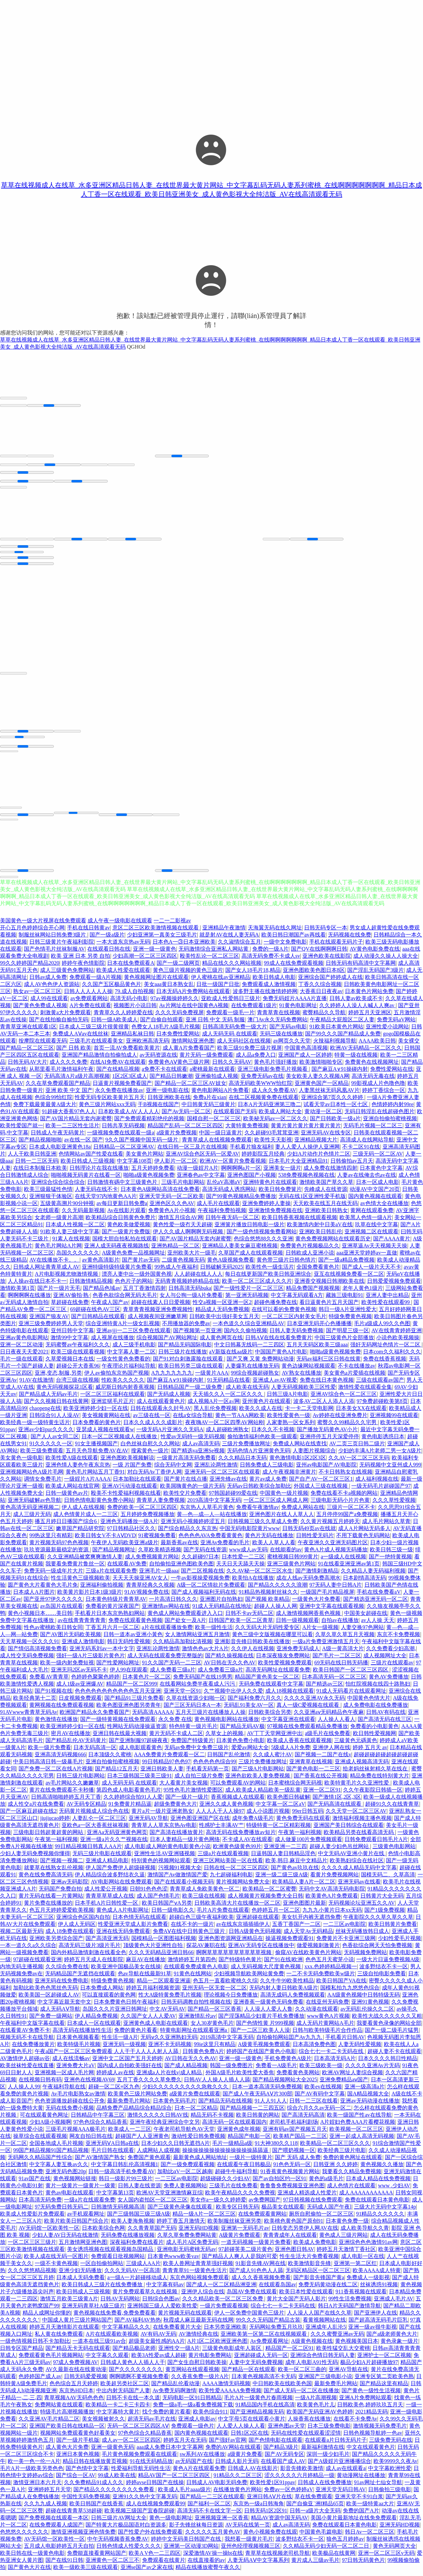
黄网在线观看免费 (371, 1215)
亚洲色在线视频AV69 (89, 2084)
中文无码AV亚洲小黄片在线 (352, 1858)
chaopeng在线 (45, 1413)
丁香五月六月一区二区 (112, 1632)
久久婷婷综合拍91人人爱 (133, 1802)
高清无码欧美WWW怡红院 (260, 1088)
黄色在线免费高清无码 (45, 1879)
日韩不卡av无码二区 (249, 1618)
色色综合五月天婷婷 (74, 2388)
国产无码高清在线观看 (335, 1809)
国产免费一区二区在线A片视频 (56, 1773)
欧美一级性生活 (214, 1632)
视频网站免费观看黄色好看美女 (78, 2438)
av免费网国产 (265, 2205)
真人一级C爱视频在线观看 (308, 1710)
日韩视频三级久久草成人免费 (263, 1526)
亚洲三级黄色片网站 (291, 1569)
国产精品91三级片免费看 (134, 1703)
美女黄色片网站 (144, 1159)
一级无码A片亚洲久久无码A (169, 1434)
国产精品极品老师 (134, 2353)
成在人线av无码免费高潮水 (308, 1583)
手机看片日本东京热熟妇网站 (110, 1618)
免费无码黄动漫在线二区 (328, 2289)
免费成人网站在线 (302, 1512)
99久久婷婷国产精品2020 (29, 968)
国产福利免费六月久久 (255, 1703)
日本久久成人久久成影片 (153, 1427)
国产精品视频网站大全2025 (285, 2084)
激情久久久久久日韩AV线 (157, 2120)
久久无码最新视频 (83, 1215)
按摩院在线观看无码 (43, 1046)
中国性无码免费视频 (86, 2501)
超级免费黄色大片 (175, 1809)
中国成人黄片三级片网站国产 (77, 2325)
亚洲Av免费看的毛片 (225, 1547)
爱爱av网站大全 (250, 1752)
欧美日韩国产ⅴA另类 (167, 1908)
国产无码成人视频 (168, 1399)
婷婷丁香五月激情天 (181, 2226)
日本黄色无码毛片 (174, 2106)
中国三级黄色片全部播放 (344, 1342)
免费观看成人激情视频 (269, 989)
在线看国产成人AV (283, 2466)
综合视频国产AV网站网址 (166, 1342)
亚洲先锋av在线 (228, 1484)
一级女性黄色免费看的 (123, 1364)
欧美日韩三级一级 (391, 1554)
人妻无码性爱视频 (359, 2049)
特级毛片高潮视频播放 (67, 2417)
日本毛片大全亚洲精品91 (298, 1166)
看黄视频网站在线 (324, 2325)
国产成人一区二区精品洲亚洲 (221, 2289)
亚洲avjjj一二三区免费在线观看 (133, 1335)
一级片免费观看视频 (224, 2311)
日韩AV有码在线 (385, 1717)
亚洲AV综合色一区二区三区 (344, 1399)
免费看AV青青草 (49, 1682)
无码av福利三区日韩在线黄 (328, 1364)
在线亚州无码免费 (327, 2007)
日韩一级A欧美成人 (114, 1024)
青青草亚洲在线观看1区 (28, 1031)
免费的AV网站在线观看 (233, 2452)
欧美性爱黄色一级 (288, 1420)
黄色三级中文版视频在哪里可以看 (272, 1639)
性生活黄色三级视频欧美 (80, 1583)
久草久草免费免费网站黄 (187, 2240)
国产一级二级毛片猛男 (392, 2035)
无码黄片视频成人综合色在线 (94, 1816)
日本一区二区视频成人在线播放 (120, 1441)
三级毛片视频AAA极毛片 (75, 2134)
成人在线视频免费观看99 (155, 2508)
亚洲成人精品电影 (107, 1865)
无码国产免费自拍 (60, 1894)
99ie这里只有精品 (215, 2049)
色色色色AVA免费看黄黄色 (210, 1540)
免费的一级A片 (270, 954)
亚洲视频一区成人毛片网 (64, 2077)
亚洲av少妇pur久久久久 (45, 1434)
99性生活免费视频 (349, 2303)
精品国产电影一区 (249, 2141)
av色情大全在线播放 (384, 1208)
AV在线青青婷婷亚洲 (396, 1335)
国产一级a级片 (107, 940)
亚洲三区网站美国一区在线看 (228, 1865)
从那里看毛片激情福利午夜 (61, 1074)
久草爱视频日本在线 (69, 1364)
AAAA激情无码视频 (226, 2388)
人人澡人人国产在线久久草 (319, 2318)
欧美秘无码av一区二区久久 (275, 1123)
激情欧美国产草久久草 (326, 1187)
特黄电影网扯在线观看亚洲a (194, 2035)
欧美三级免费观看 (41, 1455)
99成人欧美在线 (117, 2480)
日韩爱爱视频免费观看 (394, 1286)
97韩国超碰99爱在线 (233, 1498)
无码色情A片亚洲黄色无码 (258, 1455)
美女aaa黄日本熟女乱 (169, 989)
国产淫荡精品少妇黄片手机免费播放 (261, 2021)
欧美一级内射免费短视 (67, 1667)
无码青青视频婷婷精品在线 (187, 1286)
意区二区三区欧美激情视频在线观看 (156, 933)
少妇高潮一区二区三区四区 (144, 961)
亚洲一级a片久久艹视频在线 (113, 1844)
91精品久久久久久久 (380, 2219)
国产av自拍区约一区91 (279, 2183)
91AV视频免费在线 (146, 1597)
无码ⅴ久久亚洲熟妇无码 (168, 2042)
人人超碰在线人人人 (198, 1279)
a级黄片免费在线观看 (194, 2099)
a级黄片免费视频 (177, 1137)
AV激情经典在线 (198, 2339)
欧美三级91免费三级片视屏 (249, 1053)
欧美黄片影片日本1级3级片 (89, 1597)
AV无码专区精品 (86, 1809)
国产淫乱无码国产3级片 (375, 975)
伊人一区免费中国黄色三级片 (249, 2318)
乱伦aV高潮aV (224, 1187)
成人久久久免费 (68, 1067)
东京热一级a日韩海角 (258, 2508)
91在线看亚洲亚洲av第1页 (349, 1569)
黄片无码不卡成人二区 (176, 1738)
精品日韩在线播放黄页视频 (95, 2466)
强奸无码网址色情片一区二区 (386, 1349)
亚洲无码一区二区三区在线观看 (222, 1477)
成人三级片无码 (32, 1519)
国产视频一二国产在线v (323, 1759)
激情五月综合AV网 (180, 1222)
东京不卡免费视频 (398, 1639)
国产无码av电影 (288, 1031)
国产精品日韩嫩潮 (171, 1081)
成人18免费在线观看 (69, 1936)
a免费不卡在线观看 (164, 1074)
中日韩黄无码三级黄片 (208, 1109)
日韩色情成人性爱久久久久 (128, 2551)
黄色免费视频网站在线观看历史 (333, 1243)
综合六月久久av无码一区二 (319, 2113)
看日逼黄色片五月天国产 (329, 1307)
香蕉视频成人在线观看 (238, 1802)
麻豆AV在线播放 (145, 1964)
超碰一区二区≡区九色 (114, 2091)
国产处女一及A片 (185, 1625)
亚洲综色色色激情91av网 (368, 2247)
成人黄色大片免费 (67, 2452)
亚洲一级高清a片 (365, 2091)
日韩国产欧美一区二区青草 (240, 1625)
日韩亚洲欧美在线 (169, 1102)
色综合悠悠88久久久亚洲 (263, 1243)
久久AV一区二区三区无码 (358, 1463)
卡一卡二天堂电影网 (309, 1413)
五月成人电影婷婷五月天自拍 (59, 2551)
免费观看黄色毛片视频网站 (51, 2360)
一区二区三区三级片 (32, 2247)
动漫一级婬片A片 (198, 1173)
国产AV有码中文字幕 (320, 2099)
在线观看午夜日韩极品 (244, 2169)
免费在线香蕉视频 (384, 1364)
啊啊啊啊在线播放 (29, 1300)
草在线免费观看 (313, 2501)
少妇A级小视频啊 (50, 2127)
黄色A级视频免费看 (230, 1265)
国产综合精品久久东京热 (187, 1533)
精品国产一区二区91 (289, 2353)
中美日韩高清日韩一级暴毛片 (48, 1766)
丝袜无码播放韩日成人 (362, 1936)
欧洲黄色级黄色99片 (237, 1851)
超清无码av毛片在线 (152, 2424)
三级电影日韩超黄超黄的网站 (49, 1837)
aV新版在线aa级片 (231, 1357)
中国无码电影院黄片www (250, 1533)
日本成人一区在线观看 (94, 2028)
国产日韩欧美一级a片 (335, 1123)
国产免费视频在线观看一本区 (54, 2523)
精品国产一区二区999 (131, 1689)
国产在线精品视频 (117, 1074)
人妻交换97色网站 (362, 1632)
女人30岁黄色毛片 (212, 2028)
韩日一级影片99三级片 (126, 2183)
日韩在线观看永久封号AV (160, 1413)
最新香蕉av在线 (179, 1547)
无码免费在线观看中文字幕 (271, 1689)
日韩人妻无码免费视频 (296, 1335)
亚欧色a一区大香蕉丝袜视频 (95, 1830)
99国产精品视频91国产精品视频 (51, 2155)
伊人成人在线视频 (83, 1512)
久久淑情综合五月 (239, 947)
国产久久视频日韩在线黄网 (56, 1406)
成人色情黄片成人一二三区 (85, 1519)
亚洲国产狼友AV (49, 1321)
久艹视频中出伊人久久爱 (233, 1696)
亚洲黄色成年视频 (238, 2134)
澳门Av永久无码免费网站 (277, 1024)
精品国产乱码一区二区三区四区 (185, 1130)
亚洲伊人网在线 (331, 1752)
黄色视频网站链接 (74, 2183)
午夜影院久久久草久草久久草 (378, 1922)
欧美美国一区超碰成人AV (49, 2000)
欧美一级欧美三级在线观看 (85, 2572)
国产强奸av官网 (227, 2445)
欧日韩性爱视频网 (374, 1738)
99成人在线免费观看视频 (293, 968)
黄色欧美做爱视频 (128, 1229)
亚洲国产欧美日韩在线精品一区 (67, 2431)
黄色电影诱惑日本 (382, 1441)
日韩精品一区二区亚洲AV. (124, 1152)
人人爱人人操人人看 (241, 2431)
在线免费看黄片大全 (177, 2332)
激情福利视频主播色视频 (362, 1823)
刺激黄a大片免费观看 (65, 1017)
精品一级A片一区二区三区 (204, 2219)
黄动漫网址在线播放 (361, 2480)
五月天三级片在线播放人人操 (210, 1717)
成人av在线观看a (345, 2473)
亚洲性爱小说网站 (387, 1031)
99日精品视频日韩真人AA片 (88, 1851)
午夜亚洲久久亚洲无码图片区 (333, 1547)
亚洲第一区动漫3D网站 (191, 2551)
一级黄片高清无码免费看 (186, 1463)
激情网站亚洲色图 (193, 1046)
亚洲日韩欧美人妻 (162, 1773)
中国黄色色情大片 (368, 1703)
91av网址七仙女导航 (378, 2487)
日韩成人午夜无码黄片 (58, 1137)
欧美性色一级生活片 (270, 1272)
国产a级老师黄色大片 (391, 2339)
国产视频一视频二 (61, 1865)
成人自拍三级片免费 (198, 1781)
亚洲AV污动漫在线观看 (129, 1491)
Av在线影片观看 (126, 1215)
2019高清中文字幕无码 (214, 1505)
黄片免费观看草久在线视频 (145, 2296)
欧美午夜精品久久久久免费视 (240, 2197)
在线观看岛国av (277, 2289)
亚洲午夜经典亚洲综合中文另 (165, 2127)
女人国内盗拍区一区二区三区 (153, 2205)
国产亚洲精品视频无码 (257, 2417)
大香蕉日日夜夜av (321, 996)
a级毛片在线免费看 (327, 1738)
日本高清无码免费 (40, 2205)
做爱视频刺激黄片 (318, 1950)
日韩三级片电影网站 (80, 1781)
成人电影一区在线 (362, 2261)
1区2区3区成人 (129, 1081)
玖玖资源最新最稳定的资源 (57, 1554)
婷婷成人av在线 (115, 2077)
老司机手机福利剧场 (293, 2127)
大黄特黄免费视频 (246, 1130)
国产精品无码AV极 (242, 1731)
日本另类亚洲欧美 (225, 2332)
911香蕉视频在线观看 (360, 2296)
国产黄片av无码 (140, 1265)
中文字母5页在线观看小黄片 (251, 2424)
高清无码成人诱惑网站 (229, 1194)
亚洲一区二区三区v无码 (386, 2558)
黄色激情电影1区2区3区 (297, 1463)
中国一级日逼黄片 (220, 1137)
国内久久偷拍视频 (245, 1335)
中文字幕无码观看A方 (297, 1300)
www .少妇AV (394, 2190)
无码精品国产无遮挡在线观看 (80, 1978)
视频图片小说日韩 (135, 1010)
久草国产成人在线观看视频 (250, 1258)
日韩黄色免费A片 (203, 2056)
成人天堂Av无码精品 (308, 1936)
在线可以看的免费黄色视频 (284, 1314)
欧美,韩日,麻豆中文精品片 (296, 1865)
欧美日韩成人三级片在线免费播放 (103, 2289)
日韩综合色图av (161, 2303)
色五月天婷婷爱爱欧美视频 (61, 1915)
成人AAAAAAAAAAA (366, 2197)
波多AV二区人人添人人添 (323, 1406)
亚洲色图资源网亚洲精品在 (230, 1943)
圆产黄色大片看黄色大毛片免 (43, 1590)
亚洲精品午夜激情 (224, 933)
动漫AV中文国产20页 (375, 1194)
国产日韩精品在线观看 (98, 1321)
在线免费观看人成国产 (56, 2530)
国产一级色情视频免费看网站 (262, 1236)
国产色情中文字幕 (87, 2473)
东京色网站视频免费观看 (199, 2282)
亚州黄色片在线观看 (266, 1406)
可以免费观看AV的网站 (238, 1788)
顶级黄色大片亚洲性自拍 (153, 1950)
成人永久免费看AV (274, 1095)
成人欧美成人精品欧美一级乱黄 (263, 1795)
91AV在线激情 (37, 1385)
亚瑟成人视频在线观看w (105, 1434)
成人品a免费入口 (256, 1060)
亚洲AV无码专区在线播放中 (261, 1950)
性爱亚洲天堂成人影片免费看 (133, 1929)
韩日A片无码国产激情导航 (349, 2311)
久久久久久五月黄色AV (213, 2537)
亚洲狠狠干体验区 (50, 1201)
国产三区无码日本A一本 (193, 1710)
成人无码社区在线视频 (244, 1046)
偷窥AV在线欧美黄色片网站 (308, 1957)
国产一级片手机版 (77, 2445)
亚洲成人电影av (197, 2424)
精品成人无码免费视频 (222, 1314)
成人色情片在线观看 (351, 2190)
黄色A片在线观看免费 (199, 2473)
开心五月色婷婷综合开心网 (32, 933)
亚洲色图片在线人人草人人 (281, 1519)
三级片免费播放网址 (246, 1448)
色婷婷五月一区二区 (276, 1915)
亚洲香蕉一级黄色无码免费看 (268, 2007)
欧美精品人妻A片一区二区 (303, 1887)
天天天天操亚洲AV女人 (140, 1583)
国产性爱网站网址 (117, 1667)
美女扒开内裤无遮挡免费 (311, 1922)
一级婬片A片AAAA (87, 1484)
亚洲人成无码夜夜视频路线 (116, 1251)
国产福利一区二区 (209, 2508)
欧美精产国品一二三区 (300, 2141)
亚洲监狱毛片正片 (112, 1406)
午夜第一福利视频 (299, 1837)
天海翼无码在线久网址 (275, 933)
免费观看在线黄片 (163, 2565)
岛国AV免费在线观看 (252, 2296)
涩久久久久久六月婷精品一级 (299, 2480)
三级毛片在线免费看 (233, 2190)
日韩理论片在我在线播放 (99, 1173)
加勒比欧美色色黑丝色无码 (45, 1993)
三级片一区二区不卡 (351, 1512)
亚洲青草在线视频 (310, 1766)
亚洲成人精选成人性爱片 (307, 2197)
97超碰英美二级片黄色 (245, 2254)
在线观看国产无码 (234, 1116)
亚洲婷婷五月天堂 (49, 2494)
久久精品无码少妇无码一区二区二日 (326, 2551)
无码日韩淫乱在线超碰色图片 (380, 1116)
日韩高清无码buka (189, 1293)
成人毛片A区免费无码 (192, 2247)
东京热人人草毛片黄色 (207, 1512)
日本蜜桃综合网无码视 (295, 1788)
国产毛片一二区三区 (337, 1660)
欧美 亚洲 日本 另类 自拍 (80, 961)
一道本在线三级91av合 (99, 2346)
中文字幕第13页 (115, 2197)
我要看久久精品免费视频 (351, 2176)
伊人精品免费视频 (96, 2021)
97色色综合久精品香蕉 (100, 2127)
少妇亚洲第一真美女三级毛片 (162, 940)
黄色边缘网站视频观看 (308, 1371)
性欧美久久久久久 (122, 1385)
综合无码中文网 (173, 1470)
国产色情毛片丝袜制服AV (54, 954)
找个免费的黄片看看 (166, 2417)
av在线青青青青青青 (82, 1625)
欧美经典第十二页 (34, 1703)
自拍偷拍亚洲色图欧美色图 (181, 1569)
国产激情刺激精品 (316, 1576)
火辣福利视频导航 (334, 1046)
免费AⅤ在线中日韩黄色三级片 (190, 1936)
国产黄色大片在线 (29, 2572)
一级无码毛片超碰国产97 (381, 1491)
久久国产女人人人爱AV (148, 2021)
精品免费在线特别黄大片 (379, 1781)
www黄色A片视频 (328, 2021)
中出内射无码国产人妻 (123, 2395)
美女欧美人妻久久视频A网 (317, 1081)
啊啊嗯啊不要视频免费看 (139, 2381)
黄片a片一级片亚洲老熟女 (162, 1816)
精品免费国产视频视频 (313, 1293)
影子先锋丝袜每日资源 (196, 2530)
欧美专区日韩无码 (237, 2212)
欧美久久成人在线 (260, 1413)
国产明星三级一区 (347, 1335)
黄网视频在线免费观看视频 (61, 1710)
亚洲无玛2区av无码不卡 (79, 1675)
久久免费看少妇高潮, (391, 1653)
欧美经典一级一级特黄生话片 (35, 1427)
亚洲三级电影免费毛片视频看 (273, 1074)
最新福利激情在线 (322, 2452)
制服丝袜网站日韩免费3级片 (53, 940)
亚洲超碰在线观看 (257, 1922)
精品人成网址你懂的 (47, 2318)
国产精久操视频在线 (229, 1660)
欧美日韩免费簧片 (280, 1194)
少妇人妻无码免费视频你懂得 (35, 1858)
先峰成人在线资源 (325, 1194)
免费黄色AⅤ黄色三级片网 (179, 1067)
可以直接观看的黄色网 (109, 2000)
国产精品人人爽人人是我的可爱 (239, 2261)
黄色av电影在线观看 (69, 2197)
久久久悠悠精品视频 (32, 2275)
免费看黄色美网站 (298, 2077)
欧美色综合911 (210, 2417)
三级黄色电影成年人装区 (232, 2353)
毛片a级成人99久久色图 (382, 1328)
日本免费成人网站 (101, 1993)
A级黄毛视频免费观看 (264, 2049)
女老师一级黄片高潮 (59, 1222)
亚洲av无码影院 (69, 1887)
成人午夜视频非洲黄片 (289, 1477)
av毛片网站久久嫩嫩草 (72, 1788)
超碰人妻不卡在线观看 (394, 2056)
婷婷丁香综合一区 (383, 1095)
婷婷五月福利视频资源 (153, 1993)
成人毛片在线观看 (218, 1208)
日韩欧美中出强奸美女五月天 (224, 1321)
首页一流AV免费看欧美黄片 (127, 1053)
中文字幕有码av (165, 2289)
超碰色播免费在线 (275, 1307)
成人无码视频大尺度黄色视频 (266, 1971)
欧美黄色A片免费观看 (331, 1901)
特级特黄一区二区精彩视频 (278, 1830)
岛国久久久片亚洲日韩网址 (115, 2014)
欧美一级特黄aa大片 (370, 2508)
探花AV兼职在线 (206, 1950)
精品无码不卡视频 (212, 2120)
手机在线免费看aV (379, 1597)
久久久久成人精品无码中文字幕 (359, 1872)
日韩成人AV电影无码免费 (216, 2487)
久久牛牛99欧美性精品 (287, 1985)
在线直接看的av (206, 2565)
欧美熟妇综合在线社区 (357, 1865)
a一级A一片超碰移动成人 (137, 2282)
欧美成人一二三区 (129, 2134)
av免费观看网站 (89, 1003)
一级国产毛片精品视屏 (327, 1597)
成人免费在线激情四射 (330, 1173)
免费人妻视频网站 (185, 2190)
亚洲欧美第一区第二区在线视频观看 (264, 2339)
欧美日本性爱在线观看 (306, 2296)
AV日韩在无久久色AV (230, 1667)
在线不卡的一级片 (192, 1929)
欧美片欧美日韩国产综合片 (76, 2226)
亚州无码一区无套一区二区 (214, 1993)
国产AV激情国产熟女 (100, 2162)
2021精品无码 (371, 2417)
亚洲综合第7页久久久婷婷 (332, 1102)
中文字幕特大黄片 (117, 2417)
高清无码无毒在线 (373, 1081)
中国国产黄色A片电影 (281, 1357)
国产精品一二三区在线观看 (212, 2501)
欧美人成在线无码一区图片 (56, 2261)
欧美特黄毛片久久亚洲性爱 (357, 1788)
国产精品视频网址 (113, 1554)
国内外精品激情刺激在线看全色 (88, 1957)
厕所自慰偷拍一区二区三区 (321, 2219)
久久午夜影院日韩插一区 (372, 1795)
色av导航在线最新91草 (144, 1978)
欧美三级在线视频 (203, 1901)
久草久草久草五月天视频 (345, 1639)
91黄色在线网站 (193, 1978)
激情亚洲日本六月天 (37, 2487)
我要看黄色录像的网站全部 (389, 2028)
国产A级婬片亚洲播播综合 (339, 2466)
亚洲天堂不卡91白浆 (359, 2501)
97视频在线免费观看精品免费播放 (307, 1731)
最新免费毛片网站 (128, 2106)
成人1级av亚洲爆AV (79, 1689)
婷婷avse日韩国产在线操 (155, 2487)
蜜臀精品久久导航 (324, 1017)
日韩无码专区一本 (325, 933)
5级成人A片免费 (290, 1752)
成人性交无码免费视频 (27, 1660)
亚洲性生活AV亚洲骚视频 (164, 1858)
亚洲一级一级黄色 (154, 954)
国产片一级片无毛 (58, 1293)
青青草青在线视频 (278, 1017)
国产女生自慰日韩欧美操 (197, 2367)
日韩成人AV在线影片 (253, 2473)
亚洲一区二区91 (322, 1795)
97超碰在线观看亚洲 (37, 1964)
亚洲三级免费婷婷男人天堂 (51, 1328)
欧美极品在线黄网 (333, 2558)
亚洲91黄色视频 (370, 2007)
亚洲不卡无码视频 (169, 2049)
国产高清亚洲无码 (107, 1943)
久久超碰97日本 (200, 1561)
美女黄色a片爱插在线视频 (354, 1378)
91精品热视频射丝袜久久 (268, 1597)
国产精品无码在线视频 (225, 2106)
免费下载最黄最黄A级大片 (44, 1109)
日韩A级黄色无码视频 (255, 1936)
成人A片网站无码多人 (364, 1533)
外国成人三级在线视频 (321, 1491)
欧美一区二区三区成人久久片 (257, 1286)
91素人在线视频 (71, 1243)
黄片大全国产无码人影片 (296, 2303)
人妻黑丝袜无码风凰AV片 (329, 1095)
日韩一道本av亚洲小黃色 (132, 1639)
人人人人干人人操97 (220, 1816)
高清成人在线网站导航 (367, 1145)
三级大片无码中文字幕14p (385, 2212)
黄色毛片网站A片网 (58, 1251)
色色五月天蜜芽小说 (329, 1964)
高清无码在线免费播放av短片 (240, 1837)
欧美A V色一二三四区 (155, 2558)
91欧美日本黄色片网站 (336, 1031)
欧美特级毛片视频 (78, 2049)
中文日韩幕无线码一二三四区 (249, 1349)
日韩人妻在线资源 (139, 2190)
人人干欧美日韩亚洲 (32, 1159)
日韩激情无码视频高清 (118, 2212)
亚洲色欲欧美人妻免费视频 (258, 1781)
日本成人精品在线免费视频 (378, 2183)
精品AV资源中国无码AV (279, 2523)
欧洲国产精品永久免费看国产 (95, 1717)
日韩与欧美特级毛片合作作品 (327, 2035)
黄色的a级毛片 (326, 2183)
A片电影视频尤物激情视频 (67, 1279)
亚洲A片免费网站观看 (365, 2402)
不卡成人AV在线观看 (247, 1844)
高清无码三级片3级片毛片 (90, 1950)
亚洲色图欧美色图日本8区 (314, 975)
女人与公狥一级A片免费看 (191, 1300)
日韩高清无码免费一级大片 (234, 1031)
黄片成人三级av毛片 (315, 2565)
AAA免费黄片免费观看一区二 (169, 1759)
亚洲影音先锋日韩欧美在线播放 (252, 1646)
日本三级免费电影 (329, 2431)
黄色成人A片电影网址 (122, 1915)
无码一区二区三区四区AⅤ (138, 2431)
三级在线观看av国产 (380, 1385)
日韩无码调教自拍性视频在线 (196, 2007)
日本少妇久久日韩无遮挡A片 (175, 2148)
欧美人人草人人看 (273, 1547)
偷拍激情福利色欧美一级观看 (262, 1441)
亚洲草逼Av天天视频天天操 (374, 1251)
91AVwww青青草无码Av (28, 1717)
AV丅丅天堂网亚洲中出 (274, 1738)
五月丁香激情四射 (144, 1293)
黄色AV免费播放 (388, 1682)
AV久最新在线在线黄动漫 (75, 2374)
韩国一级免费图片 (231, 2070)
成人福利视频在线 (376, 1484)
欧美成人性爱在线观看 (123, 975)
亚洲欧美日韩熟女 (326, 1215)
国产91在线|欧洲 (283, 1964)
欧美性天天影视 (273, 1145)
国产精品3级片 (280, 2452)
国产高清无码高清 (303, 2120)
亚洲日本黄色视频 (77, 2459)
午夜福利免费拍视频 (222, 1215)
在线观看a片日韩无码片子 (335, 2445)
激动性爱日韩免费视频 (198, 2141)
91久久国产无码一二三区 (171, 1667)
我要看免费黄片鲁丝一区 (75, 1569)
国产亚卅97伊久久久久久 (53, 1604)
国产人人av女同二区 (55, 1441)
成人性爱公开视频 (105, 1894)
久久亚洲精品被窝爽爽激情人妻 (85, 1561)
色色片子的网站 (134, 1286)
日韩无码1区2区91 (265, 2515)
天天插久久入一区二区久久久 (228, 1399)
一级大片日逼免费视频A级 (388, 1964)
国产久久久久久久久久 (136, 2374)
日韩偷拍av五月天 (351, 1166)
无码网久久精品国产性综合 (40, 2162)
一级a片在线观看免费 (89, 2205)
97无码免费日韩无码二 (62, 2212)
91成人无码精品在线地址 (222, 1611)
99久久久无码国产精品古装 (268, 2325)
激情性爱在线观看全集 (365, 1392)
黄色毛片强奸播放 (275, 1067)
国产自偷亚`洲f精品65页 (315, 2508)
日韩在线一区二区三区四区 (236, 1872)
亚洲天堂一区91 (182, 1696)
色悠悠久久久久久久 (24, 2537)
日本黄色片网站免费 (369, 996)
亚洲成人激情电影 (83, 1646)
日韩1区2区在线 (249, 2438)
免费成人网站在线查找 (300, 1448)
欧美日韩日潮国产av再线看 (293, 940)
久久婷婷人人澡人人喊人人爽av (357, 1010)
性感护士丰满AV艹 (221, 1830)
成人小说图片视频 (268, 1816)
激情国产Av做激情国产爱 (177, 1879)
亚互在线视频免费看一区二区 (349, 1279)
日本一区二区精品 (196, 2113)
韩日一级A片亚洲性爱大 (348, 1314)
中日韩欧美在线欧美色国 (282, 2388)
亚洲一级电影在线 (167, 1095)
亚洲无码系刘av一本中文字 (101, 1653)
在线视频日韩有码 (40, 2084)
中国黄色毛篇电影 (321, 2537)
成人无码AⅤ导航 (60, 2014)
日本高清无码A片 (335, 2063)
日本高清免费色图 (314, 2049)
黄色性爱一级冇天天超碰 (182, 1229)
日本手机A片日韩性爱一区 (107, 1908)
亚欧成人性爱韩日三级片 (230, 1003)
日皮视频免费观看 (80, 1703)
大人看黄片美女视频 (183, 1788)
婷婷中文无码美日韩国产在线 (186, 2544)
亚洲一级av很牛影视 (372, 2332)
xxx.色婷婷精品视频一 (330, 1971)
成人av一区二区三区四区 (131, 2445)
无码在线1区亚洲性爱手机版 (312, 1201)
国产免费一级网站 (50, 2021)
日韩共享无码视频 (123, 1130)
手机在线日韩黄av (88, 933)
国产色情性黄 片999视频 (265, 2028)
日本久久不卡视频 (272, 1434)
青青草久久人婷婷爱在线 (123, 1017)
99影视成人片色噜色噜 (378, 1088)
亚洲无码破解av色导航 (34, 1505)
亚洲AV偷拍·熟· (71, 1300)
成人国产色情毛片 (158, 1901)
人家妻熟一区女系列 (290, 1427)
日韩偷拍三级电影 (389, 2494)
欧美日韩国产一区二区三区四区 (351, 1675)
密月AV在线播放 (70, 1738)
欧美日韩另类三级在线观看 (190, 1371)
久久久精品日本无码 (242, 1463)
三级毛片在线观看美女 (96, 1046)
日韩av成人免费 (48, 982)
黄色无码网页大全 (394, 2551)
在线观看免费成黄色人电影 (196, 1971)
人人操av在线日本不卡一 (37, 1286)
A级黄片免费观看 (240, 2240)
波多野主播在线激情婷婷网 (265, 996)
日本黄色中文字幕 (381, 1173)
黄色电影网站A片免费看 (220, 1095)
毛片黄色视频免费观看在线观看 (139, 2459)
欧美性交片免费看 (184, 1498)
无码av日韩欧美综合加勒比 (259, 1491)
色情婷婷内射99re (392, 1109)
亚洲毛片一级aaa (158, 1576)
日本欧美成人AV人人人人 (128, 1116)
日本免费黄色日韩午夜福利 (126, 2007)
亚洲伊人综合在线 (202, 2296)
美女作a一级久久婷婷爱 (218, 2205)
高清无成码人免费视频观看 (292, 2000)
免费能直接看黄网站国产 (96, 2558)
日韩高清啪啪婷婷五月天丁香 (66, 1802)
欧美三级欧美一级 (321, 2070)
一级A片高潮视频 (316, 2402)
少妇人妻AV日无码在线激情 (65, 2240)
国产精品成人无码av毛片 (48, 1399)
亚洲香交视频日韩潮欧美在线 (329, 1286)
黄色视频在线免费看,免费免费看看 (114, 2318)
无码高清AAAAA (152, 1717)
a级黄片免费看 (245, 2459)
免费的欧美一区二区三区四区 (142, 1512)
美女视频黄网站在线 (106, 1420)
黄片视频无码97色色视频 (59, 1547)
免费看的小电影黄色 (374, 1731)
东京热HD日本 (76, 2395)
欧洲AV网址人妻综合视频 (352, 2077)
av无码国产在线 (194, 2466)
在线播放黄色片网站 (237, 2494)
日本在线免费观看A (130, 968)
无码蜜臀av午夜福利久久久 (77, 1349)
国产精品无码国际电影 (185, 1349)
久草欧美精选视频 (159, 1554)
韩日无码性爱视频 (128, 1646)
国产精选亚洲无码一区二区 (375, 1604)
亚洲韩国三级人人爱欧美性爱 (162, 2311)
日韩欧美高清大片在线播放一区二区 (237, 1908)
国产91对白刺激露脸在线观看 (188, 1364)
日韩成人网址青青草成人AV (46, 1272)
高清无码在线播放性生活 (82, 2035)
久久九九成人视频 (45, 2508)
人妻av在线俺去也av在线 (366, 1180)
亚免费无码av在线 (262, 1081)
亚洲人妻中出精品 (387, 1300)
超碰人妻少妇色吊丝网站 (340, 1851)
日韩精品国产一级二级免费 (190, 1392)
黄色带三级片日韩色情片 (286, 1265)
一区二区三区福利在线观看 (112, 1399)
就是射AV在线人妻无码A (229, 940)
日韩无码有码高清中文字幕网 (361, 968)
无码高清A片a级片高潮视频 (77, 1081)
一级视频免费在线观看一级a (120, 1137)
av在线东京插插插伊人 (243, 1929)
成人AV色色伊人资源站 (51, 989)
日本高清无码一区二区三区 (334, 1682)
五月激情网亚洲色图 (83, 2247)
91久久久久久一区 (50, 1448)
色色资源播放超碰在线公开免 (70, 2106)
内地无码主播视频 (21, 1971)
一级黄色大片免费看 (316, 1604)
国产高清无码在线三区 (385, 1724)
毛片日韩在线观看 (112, 2155)
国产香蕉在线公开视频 (321, 1781)
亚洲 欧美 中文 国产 (69, 1095)
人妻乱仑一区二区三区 (99, 1823)
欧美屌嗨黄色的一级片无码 (192, 1491)
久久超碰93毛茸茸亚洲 (271, 1137)
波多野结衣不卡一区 (383, 1971)
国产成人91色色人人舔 (256, 2275)
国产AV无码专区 (284, 2459)
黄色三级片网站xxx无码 (107, 1109)
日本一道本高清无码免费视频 (267, 2091)
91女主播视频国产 (96, 1448)
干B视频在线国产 (158, 1109)
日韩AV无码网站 (120, 2303)
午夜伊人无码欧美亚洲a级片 (124, 1547)
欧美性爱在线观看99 (386, 1307)
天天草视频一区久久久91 (29, 1646)
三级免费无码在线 (390, 2445)
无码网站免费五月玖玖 (276, 2332)
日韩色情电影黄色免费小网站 (99, 1505)
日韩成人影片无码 (236, 2466)
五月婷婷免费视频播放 (147, 1519)
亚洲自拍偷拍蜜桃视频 (390, 1123)
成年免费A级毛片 (253, 1823)
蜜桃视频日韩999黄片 (292, 1561)
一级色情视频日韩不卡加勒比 (35, 2346)
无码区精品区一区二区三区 (318, 2275)
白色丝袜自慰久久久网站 (150, 1448)
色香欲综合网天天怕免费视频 (377, 1950)
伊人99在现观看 (129, 1675)
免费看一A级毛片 (276, 2070)
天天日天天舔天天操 (240, 1569)
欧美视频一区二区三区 (356, 2134)
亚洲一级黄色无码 (112, 2452)
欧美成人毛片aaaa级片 (184, 2494)
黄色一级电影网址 (170, 2523)
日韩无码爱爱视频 (85, 2381)
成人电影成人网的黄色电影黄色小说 (167, 1851)
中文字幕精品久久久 (126, 2332)
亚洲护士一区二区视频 (384, 2360)
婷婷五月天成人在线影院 (93, 1964)
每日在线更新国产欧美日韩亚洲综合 (268, 1279)
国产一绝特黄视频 (390, 1561)
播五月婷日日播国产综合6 (66, 1526)
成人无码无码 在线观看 (229, 1039)
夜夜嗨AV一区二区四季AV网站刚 (224, 1427)
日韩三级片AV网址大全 (119, 2523)
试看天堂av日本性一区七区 (336, 1109)
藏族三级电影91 (344, 1300)
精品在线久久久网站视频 (231, 968)
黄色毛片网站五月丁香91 (95, 1477)
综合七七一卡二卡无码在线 (332, 2056)
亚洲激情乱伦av (197, 2021)
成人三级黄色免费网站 (67, 975)
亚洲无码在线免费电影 (62, 1985)
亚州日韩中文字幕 (72, 1335)
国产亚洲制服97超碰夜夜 (138, 1745)
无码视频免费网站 (365, 1957)
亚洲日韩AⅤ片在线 (269, 2501)
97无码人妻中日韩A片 (336, 1590)
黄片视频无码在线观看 (185, 2318)
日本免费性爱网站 (177, 1039)
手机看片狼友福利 (251, 1152)
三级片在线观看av (392, 1667)
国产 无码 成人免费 (298, 2162)
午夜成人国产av (109, 1307)
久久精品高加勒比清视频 (182, 1646)
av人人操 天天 (377, 1625)
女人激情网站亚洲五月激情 (197, 1639)
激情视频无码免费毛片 (380, 2431)
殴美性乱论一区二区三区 (209, 961)
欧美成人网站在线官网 (72, 1491)
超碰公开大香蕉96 (77, 1371)
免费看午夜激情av (257, 1512)
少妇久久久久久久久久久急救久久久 (186, 2091)
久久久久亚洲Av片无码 (372, 2070)
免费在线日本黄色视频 (327, 1385)
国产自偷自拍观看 (161, 1024)
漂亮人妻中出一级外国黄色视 (137, 1279)
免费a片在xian (209, 1102)
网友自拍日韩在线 (90, 2141)
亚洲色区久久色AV (172, 1208)
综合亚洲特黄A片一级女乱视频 (123, 1328)
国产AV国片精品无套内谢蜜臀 (76, 1123)
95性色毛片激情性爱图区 (193, 1795)
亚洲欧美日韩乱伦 (320, 1236)
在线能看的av (286, 1554)
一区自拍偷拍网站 (101, 2268)
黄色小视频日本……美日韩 (40, 1618)
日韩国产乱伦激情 (228, 1759)
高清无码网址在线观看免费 (278, 1675)
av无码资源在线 (158, 1060)
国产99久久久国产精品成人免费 (343, 1039)
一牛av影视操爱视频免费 (200, 1583)
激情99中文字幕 (69, 1342)
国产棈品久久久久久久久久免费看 (114, 2494)
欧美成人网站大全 (280, 1116)
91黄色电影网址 (298, 1010)
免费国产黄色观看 (149, 2162)
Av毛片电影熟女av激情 (78, 2099)
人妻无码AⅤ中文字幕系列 (258, 2565)
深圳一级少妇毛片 (328, 2459)
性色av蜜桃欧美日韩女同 (53, 1632)
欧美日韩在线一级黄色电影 (32, 2558)
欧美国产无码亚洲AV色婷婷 (320, 2417)
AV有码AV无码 (158, 2339)
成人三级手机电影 (134, 1349)
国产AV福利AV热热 (138, 2325)
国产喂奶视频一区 (293, 2155)
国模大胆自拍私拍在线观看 (124, 1243)
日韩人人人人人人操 (88, 996)
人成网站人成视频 (158, 2155)
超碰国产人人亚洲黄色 (142, 2141)
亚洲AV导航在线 (348, 2374)
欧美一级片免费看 (49, 1752)
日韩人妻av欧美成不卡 (356, 1003)
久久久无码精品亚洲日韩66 (161, 1957)
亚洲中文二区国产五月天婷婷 (127, 2063)
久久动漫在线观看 (316, 2014)
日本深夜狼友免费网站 (283, 1660)
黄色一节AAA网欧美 (240, 1420)
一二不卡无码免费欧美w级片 (320, 1978)
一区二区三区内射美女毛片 (294, 1321)
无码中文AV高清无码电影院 (332, 1894)
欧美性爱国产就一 (21, 1130)
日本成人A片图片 (34, 1597)
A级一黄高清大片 (343, 1653)
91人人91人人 (271, 2106)
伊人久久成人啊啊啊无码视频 (188, 1236)
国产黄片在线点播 (185, 1484)
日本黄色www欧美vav (173, 2261)
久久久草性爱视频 (394, 1505)
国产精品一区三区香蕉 (214, 2014)
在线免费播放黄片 (33, 2049)
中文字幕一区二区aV (280, 1809)
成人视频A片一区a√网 (214, 1406)
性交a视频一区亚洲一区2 (222, 1307)
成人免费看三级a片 (172, 1675)
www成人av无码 (248, 1554)
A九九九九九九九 (172, 1378)
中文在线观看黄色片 (371, 2452)
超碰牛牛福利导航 (236, 2176)
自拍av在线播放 (340, 1625)
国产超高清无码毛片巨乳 (378, 2325)
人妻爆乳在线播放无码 (252, 1371)
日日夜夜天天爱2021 (24, 1357)
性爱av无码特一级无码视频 (193, 1441)
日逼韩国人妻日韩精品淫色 (283, 1858)
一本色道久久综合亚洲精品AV (248, 1328)
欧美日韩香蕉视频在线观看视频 (299, 1222)
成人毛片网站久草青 (386, 1526)
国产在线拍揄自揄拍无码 (58, 1024)
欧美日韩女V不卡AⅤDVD (105, 1540)
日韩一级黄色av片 (66, 1498)
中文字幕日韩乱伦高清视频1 (124, 2169)
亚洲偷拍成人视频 (216, 1081)
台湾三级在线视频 (77, 1385)
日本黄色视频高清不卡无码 (263, 2381)
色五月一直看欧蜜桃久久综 (225, 1985)
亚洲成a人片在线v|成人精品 (169, 2077)
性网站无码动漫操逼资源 (136, 1731)
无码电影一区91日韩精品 (192, 2402)
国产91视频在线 (53, 1696)
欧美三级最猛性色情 (48, 1194)
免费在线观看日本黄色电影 (377, 2205)
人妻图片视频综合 (314, 1455)
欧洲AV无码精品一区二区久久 (366, 1053)
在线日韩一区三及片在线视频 (192, 1152)
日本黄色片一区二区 (146, 1682)
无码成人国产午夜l (329, 2212)
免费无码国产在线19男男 (202, 1682)
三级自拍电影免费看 (381, 1978)
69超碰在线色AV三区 (95, 1314)
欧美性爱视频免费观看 (285, 1667)
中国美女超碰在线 (365, 1618)
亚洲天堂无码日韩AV (341, 2494)
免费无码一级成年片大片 (53, 1576)
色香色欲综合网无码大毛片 (125, 1300)
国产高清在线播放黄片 (176, 1837)
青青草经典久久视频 (150, 1590)
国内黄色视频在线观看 (375, 1201)
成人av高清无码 (201, 1448)
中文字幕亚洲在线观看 (288, 1724)
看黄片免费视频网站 (334, 1879)
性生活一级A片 (120, 2042)
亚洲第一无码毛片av (245, 2233)
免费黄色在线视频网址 (372, 1067)
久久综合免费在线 (67, 1971)
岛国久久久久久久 (77, 1258)
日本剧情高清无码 (364, 1583)
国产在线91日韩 (64, 2565)
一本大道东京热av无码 (123, 947)
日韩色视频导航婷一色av (372, 2438)
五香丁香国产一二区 (296, 1929)
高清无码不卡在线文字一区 (209, 2515)
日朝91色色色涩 (148, 1894)
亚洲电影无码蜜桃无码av (186, 2254)
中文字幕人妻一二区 (131, 1357)
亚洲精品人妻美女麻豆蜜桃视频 (240, 1251)
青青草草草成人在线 (110, 1901)
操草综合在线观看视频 (40, 2141)
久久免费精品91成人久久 (93, 2487)
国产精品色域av (101, 1293)
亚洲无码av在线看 (359, 1887)
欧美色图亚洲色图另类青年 (128, 1710)
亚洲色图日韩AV (294, 2254)
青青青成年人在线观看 (290, 2240)
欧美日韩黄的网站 (257, 2120)
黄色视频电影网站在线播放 (226, 1724)
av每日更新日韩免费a (121, 1208)
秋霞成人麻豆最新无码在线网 (198, 2325)
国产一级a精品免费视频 (346, 1265)
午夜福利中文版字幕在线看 (32, 2028)
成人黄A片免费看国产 (189, 1053)
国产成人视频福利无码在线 (203, 1597)
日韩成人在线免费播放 (325, 2487)
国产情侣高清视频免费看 (37, 1653)
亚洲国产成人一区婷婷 (305, 1060)
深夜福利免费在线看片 (137, 2247)
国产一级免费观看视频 (188, 2169)
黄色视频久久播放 (381, 2169)
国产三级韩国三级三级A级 (138, 2219)
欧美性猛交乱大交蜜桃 (343, 2353)
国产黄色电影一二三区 (313, 1773)
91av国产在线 (35, 2183)
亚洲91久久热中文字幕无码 (144, 2501)
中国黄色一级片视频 (284, 1498)
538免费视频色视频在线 (306, 1180)
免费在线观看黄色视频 (135, 1625)
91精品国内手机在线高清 (265, 2409)
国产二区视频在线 (202, 1576)
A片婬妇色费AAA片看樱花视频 (357, 2127)
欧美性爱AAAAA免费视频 (230, 2395)
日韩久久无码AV (232, 1067)
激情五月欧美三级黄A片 (69, 2303)
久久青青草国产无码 (152, 2233)
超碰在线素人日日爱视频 (160, 1307)
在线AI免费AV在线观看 (118, 1067)
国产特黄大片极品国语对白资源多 (126, 2530)
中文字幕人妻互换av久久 (58, 2169)
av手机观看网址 (85, 2219)
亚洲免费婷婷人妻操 (266, 1208)
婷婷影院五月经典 (263, 1159)
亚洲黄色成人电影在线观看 (155, 2028)
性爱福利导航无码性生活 (140, 2473)
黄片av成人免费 (268, 1484)
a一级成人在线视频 (343, 1561)
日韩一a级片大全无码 (315, 2515)
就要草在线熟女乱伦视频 (53, 1872)
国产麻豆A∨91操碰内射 (340, 1074)
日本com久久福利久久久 (392, 1357)
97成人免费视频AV (75, 2367)
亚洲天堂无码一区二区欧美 (171, 1201)
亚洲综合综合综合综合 (58, 1187)
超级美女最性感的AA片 (157, 2346)
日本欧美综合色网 (103, 2233)
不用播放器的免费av (186, 1328)
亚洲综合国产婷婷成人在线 (330, 982)
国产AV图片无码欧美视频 (70, 1639)
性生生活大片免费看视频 (309, 2261)
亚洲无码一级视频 (124, 2049)
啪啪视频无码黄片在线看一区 (86, 1180)
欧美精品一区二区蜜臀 (269, 1894)
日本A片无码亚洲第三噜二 (269, 1109)
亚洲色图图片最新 (304, 1908)
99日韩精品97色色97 (166, 1766)
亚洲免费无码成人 (298, 1653)
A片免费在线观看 (90, 1010)
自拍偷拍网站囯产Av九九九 (289, 2042)
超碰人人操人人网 (275, 1611)
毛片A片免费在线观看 (223, 1915)
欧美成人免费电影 (314, 2247)
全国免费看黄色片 (317, 1272)
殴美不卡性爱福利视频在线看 (126, 1498)
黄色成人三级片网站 (343, 2240)
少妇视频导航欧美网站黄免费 (249, 1978)
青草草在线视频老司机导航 (277, 2558)
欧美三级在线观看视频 (78, 1357)
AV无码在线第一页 (247, 2530)
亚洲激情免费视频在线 (275, 1215)
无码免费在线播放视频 (128, 2240)
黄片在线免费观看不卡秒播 (61, 1795)
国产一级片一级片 (186, 1802)
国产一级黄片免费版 (126, 1236)
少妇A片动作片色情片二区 (318, 1159)
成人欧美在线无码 (247, 1392)
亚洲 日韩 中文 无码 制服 (215, 1024)
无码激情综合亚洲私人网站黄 (214, 954)
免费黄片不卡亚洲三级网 (346, 1943)
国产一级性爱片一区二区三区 (249, 1293)
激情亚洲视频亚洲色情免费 (83, 2537)
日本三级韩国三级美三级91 (139, 1781)
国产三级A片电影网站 (258, 1773)
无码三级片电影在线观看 (102, 1858)
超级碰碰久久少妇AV (225, 2183)
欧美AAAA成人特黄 (376, 2275)
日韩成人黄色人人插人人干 (132, 2367)
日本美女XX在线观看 (361, 1413)
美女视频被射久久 (103, 2424)
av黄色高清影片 (100, 1265)
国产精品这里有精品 (384, 2388)
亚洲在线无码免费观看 (123, 1936)
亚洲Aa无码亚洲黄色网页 (117, 1837)
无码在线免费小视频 (69, 2113)
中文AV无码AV (167, 2014)
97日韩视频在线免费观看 (313, 2205)
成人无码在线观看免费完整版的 (165, 1660)
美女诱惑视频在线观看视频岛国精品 (111, 2254)
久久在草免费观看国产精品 (58, 1088)
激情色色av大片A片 (205, 1653)
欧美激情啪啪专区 (321, 1067)
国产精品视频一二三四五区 (252, 2113)
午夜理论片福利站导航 (129, 1371)
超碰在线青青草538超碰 (73, 2515)
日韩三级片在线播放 (182, 1357)
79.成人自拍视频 (134, 996)
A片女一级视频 (320, 1632)
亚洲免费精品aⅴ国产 (344, 2084)
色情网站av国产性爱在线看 (91, 1159)
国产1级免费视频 (384, 1915)
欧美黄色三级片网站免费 (137, 2099)
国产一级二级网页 (178, 968)
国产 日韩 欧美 (73, 1053)
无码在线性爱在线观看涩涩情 (306, 2438)
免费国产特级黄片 (192, 1745)
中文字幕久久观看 (107, 2360)
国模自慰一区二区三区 (214, 1123)
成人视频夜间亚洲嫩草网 (157, 1321)
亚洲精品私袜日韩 (132, 1039)
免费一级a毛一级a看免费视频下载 (193, 2409)
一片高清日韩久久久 (173, 1604)
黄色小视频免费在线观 (270, 2537)
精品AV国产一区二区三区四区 (174, 2480)
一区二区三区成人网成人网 (275, 1505)
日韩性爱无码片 (315, 1540)
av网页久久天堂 (292, 1046)
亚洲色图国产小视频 (251, 1180)
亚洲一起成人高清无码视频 (361, 2141)
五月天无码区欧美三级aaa (317, 1349)
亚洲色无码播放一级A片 (129, 1526)
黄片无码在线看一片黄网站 (51, 1901)
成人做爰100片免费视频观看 (308, 1844)
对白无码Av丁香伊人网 (154, 1477)
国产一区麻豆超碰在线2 (28, 1816)
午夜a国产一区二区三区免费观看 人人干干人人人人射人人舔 (107, 2056)
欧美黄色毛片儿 (316, 2409)
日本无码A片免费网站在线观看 (193, 996)
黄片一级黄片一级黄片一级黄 (80, 2190)
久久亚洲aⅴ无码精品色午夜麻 (329, 1717)
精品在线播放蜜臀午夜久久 (207, 2572)
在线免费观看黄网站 (262, 2219)
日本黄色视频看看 (77, 2042)
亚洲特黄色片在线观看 (270, 1187)
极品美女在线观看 (282, 2212)
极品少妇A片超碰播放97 (369, 2367)
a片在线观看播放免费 (167, 1632)
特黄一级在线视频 (356, 1060)
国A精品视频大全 (368, 2099)
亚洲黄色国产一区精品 (322, 1088)
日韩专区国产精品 (21, 2353)
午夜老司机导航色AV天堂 (184, 2134)
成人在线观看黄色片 (161, 1406)
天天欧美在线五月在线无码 (325, 1208)
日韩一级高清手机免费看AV (121, 2176)
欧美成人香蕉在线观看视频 (299, 1745)
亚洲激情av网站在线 (166, 1611)
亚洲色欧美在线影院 (326, 961)
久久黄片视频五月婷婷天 (330, 1526)
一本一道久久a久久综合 (28, 1950)
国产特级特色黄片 (240, 1964)
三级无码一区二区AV (378, 1159)
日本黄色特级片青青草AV (116, 1604)
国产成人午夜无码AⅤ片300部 (257, 2099)
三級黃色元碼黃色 (355, 1745)
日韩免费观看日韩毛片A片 (376, 1844)
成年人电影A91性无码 (311, 2367)
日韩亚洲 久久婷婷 (335, 2169)
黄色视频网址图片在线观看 (156, 982)
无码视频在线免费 (349, 940)
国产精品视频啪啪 (40, 1145)
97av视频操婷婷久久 (175, 1003)
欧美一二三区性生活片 (72, 1130)
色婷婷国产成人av (40, 2381)
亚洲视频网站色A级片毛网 (31, 1477)
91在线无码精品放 (151, 2466)
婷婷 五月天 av (370, 1752)
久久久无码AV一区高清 (132, 2275)
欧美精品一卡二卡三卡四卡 (118, 2409)
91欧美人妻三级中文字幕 (69, 1236)
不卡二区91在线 (361, 1152)
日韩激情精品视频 (90, 1286)
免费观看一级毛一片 (230, 1017)
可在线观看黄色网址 (44, 2120)
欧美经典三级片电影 (342, 2155)
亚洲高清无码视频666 (60, 1759)
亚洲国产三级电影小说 (325, 2381)
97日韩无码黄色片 (363, 2565)
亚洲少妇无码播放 (80, 2275)
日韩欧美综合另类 (269, 1717)
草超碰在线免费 (70, 1307)
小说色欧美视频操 (397, 1342)
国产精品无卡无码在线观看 (77, 2353)
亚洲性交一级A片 (179, 2353)
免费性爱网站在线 (391, 1074)
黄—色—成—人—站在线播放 (212, 1519)
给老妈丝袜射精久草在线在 (376, 1773)
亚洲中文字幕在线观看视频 (331, 1611)
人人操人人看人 (336, 1724)
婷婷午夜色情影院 (83, 968)
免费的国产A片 (361, 2515)
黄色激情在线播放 (56, 1724)
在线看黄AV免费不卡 (25, 2035)
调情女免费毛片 (43, 1484)
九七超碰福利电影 (231, 1879)
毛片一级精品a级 (232, 2148)
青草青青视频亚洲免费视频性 (158, 1314)
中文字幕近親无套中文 (64, 2007)
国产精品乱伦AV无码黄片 (75, 1745)
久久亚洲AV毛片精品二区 (49, 2424)
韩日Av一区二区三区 (369, 2537)
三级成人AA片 (143, 2268)
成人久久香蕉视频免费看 (261, 2282)
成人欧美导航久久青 (364, 2233)
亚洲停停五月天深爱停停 (329, 1441)
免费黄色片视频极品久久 (309, 1251)
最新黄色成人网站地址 (200, 2162)
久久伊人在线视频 (252, 1653)
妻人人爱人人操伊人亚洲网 (307, 1152)
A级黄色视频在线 (312, 2346)
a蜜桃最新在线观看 (212, 1074)
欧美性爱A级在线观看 (71, 1463)
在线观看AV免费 (127, 1569)
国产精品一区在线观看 (248, 2374)
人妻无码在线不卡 (96, 1194)
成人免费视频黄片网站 (152, 1561)
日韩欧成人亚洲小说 (310, 1258)
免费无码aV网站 (396, 1024)
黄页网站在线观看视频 (192, 2374)
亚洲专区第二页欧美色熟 (384, 2381)
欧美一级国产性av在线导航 (359, 2120)
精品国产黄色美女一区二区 (267, 1682)
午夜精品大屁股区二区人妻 (342, 1024)
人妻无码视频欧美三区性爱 (303, 1392)
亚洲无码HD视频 (198, 2233)
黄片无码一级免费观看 (206, 1060)
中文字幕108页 (134, 1166)
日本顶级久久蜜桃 (109, 1759)
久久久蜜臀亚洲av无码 (337, 2339)
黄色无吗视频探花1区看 (64, 1392)
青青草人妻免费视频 (160, 1505)
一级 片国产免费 (132, 1470)
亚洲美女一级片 (282, 1173)
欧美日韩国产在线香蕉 (96, 2508)
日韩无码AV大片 (27, 1067)
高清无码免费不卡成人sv (270, 961)
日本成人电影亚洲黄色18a (60, 1152)
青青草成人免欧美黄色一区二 (205, 1894)
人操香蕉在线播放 (309, 2424)
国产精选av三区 (324, 1689)
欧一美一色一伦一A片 (34, 2466)
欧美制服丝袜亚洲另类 (234, 2226)
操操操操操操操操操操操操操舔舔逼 (226, 2155)
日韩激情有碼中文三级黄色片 (123, 1187)
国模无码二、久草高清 (388, 1879)
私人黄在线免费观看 (59, 2339)
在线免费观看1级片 (254, 1010)
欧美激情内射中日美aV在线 (320, 1229)
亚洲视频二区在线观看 (371, 1236)
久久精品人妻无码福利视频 (373, 1576)
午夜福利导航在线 (64, 2091)
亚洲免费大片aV (75, 2070)
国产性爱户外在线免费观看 (150, 2537)
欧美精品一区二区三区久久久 (335, 2148)
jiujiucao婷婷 (55, 1823)
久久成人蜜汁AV (272, 1759)
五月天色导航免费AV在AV (97, 1455)
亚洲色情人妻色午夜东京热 (77, 1470)
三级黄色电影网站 (394, 1851)
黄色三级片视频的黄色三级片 (188, 975)
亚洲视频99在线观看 (394, 1420)
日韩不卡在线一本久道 (133, 2402)
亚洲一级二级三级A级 (281, 1879)
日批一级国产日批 (217, 989)
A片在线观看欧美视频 (112, 2339)
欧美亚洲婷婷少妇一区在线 (95, 1413)
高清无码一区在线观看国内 (234, 2127)
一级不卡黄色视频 (56, 2268)
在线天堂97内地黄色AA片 (105, 1201)
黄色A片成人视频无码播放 (335, 1554)
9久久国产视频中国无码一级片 (142, 1145)
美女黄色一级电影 (21, 1463)
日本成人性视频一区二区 (75, 1229)
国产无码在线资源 (205, 1554)
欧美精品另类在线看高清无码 (359, 1837)
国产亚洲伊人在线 (375, 2318)
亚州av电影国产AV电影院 (326, 1470)
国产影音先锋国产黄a (318, 2282)
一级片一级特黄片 (250, 2162)
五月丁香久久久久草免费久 (149, 2084)
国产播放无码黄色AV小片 (327, 1434)
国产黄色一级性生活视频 (371, 2395)
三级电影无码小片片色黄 (340, 1505)
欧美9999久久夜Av (395, 2466)
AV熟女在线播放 (301, 1378)
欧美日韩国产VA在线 (341, 1985)
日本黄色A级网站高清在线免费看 (160, 1194)
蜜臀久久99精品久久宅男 (347, 1427)
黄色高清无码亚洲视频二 (29, 1512)
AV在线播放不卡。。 (54, 1265)
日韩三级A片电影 (287, 1399)
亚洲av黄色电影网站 (24, 1342)
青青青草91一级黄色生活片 (194, 2275)
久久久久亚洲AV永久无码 (314, 1703)
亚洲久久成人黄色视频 (226, 1809)
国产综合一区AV (75, 2480)
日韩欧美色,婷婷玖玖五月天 (370, 2409)
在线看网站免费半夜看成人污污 (198, 1689)
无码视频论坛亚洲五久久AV (361, 1908)
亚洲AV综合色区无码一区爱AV (202, 1159)
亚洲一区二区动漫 (21, 1349)
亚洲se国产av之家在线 (147, 2572)
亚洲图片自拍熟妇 (221, 1604)
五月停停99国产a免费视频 (347, 1519)
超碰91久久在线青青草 (392, 1809)
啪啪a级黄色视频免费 (148, 1180)
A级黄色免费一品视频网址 (133, 1258)
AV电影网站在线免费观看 (121, 1887)
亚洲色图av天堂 (286, 2431)
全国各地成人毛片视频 (56, 2148)
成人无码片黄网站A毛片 (325, 2028)
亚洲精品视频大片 (315, 1145)
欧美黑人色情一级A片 (365, 1222)
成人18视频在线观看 (289, 1696)
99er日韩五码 (307, 1816)
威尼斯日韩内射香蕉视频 (125, 1392)
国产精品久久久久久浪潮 (277, 1590)
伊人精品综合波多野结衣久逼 (110, 1879)
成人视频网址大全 (384, 1660)
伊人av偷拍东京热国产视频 (116, 1378)
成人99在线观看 (49, 1003)
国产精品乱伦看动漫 (175, 2388)
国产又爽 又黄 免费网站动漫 (260, 1364)
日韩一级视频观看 (297, 1625)
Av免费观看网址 (269, 2346)
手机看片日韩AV (345, 2042)
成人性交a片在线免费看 (36, 1809)
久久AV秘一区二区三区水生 (259, 1576)
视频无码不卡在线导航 (27, 2042)
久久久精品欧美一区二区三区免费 (223, 2303)
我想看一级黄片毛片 (249, 2544)
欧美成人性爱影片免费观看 (32, 2219)
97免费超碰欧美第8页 (382, 1406)
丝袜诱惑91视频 (379, 2289)
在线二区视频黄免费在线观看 (264, 1102)
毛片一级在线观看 (21, 1364)
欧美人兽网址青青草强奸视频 (198, 2268)
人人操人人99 (24, 2091)
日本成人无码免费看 (80, 2282)
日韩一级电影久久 (172, 1915)
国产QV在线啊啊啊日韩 (319, 954)
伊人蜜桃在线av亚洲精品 (220, 982)
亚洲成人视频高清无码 (362, 1766)
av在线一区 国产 (83, 1145)
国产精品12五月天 (116, 1773)
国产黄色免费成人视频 (40, 1010)
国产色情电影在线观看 (275, 2445)
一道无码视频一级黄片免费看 (256, 2247)
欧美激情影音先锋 (309, 2268)
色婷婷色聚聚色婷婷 (95, 1682)
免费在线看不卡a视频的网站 (344, 1498)
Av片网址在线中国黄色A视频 (193, 1010)
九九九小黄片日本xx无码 (332, 1915)
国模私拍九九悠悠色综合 (350, 1993)
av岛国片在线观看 (61, 1611)
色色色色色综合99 (214, 1766)
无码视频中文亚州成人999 (390, 1470)
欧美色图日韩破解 (288, 1802)
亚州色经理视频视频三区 (250, 2551)
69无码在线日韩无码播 (341, 1667)
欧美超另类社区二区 (124, 2388)
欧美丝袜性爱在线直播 (27, 2070)
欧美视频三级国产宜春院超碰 (139, 2515)
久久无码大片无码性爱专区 (267, 1632)
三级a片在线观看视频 (223, 1858)
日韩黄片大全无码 (381, 1901)
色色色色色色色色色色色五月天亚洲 (118, 1696)
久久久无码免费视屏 (179, 1017)
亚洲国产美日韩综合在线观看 (349, 1830)
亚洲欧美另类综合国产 (56, 1943)
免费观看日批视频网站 (118, 2261)
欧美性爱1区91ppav (272, 2487)
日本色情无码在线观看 (139, 1922)
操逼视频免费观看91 (289, 1943)
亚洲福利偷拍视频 (101, 1590)
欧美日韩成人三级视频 (88, 1166)
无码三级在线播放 (281, 1039)
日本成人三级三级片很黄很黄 (94, 1031)
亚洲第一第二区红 (355, 2268)
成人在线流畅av (71, 2063)
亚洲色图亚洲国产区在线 (200, 1823)
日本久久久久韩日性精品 (387, 2063)
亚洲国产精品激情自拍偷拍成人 (99, 1060)
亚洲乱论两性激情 (215, 1470)
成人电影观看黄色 (140, 1752)
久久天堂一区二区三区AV (356, 1816)
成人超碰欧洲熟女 (227, 1434)
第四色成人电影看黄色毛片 (128, 1795)
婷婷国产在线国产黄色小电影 (261, 2056)
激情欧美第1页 (17, 1293)
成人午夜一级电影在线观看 (120, 925)
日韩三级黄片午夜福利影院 (61, 947)
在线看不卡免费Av (355, 2424)
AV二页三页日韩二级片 (357, 1448)
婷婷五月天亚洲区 (369, 1017)
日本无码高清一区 (95, 1752)
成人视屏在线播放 (112, 1342)
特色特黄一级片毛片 (193, 1731)
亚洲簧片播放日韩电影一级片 (250, 1229)
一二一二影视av (172, 925)
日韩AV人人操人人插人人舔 (217, 2084)
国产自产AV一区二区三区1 (321, 1484)
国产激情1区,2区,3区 (337, 1802)
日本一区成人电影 (377, 1187)
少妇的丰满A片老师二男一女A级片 (379, 1455)
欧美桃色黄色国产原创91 (293, 2226)
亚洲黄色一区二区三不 (112, 2565)
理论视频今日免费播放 (231, 2000)
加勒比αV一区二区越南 (185, 2176)
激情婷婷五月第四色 (192, 1964)
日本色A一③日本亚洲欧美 (184, 947)
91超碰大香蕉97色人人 (69, 1116)
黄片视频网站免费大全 (243, 1887)
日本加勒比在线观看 (137, 1484)
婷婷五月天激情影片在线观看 (64, 2332)
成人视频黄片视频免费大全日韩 (265, 1901)
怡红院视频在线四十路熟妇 (378, 1689)
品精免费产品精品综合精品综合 (134, 2113)
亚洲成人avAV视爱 (275, 1385)
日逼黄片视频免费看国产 (122, 1088)
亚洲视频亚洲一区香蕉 (222, 2523)
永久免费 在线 (175, 1724)
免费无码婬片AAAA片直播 (295, 1003)
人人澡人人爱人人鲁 (268, 2014)
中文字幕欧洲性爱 (389, 2473)
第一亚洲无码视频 (246, 1300)
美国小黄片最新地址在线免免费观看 (354, 2523)
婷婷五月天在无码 (184, 2445)
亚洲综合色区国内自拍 (83, 1922)
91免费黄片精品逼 (130, 1809)
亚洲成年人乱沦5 (325, 2332)
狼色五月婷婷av (345, 2544)
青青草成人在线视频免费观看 (217, 1145)
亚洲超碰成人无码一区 (261, 2360)
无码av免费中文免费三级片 (196, 1752)
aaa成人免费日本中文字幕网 (170, 2452)
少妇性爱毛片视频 (399, 1943)
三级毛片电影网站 (182, 1187)
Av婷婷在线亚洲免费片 (340, 1420)
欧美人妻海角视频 (132, 2226)
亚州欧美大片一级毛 (191, 1258)
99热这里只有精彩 (50, 1540)
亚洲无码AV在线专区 (326, 1137)
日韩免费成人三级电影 (267, 1470)
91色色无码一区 (292, 2169)
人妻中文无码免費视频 (256, 2367)
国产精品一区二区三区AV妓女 (190, 1088)
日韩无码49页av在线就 (309, 1533)
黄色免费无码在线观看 (303, 1823)
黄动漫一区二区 (323, 1116)
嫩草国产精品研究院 (80, 1533)
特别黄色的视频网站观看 (161, 1865)
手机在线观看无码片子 (336, 947)
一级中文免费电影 (285, 947)
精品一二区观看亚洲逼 (164, 1985)
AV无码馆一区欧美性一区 (49, 2233)
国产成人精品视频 (185, 2070)
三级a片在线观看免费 (111, 1576)
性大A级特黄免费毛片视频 (170, 2000)
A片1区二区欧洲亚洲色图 (217, 2346)
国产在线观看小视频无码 (184, 1887)
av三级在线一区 (151, 1420)
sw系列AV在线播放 (202, 2459)
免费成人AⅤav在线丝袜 (80, 1039)
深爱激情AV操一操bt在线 (213, 2558)
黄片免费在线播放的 (48, 1908)
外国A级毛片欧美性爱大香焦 (239, 2077)
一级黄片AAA (211, 1378)
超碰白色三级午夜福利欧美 (201, 1922)
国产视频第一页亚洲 (197, 1335)
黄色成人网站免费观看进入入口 (185, 1618)
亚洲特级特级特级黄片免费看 (117, 1272)
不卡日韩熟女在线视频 (345, 1477)
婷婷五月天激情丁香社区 (346, 2254)
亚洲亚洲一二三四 (285, 1851)
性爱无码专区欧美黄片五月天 (110, 1102)
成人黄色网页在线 (221, 1342)
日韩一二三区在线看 (313, 2106)
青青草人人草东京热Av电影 (164, 1830)
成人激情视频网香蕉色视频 (309, 1618)
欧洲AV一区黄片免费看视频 (233, 1166)
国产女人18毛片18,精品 (253, 975)
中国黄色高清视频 (306, 1053)
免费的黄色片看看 (135, 2035)
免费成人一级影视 (368, 2282)
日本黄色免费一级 (347, 2226)
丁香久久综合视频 (319, 989)
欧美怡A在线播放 (253, 1583)
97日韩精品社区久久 (131, 1533)
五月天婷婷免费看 (152, 1173)
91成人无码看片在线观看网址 (351, 1696)
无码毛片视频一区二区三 (372, 1130)
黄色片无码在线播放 (269, 1540)
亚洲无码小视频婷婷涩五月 (193, 1526)
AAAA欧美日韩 (377, 1046)
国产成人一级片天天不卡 (371, 1272)
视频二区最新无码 (21, 1936)
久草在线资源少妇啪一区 (195, 1703)
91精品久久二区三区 (238, 2480)
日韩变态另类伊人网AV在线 (304, 2233)
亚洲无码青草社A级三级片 (93, 2311)
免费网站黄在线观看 (59, 2409)
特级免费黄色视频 (350, 1321)
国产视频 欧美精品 (267, 1604)
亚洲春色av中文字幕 (201, 1180)
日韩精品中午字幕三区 (98, 2120)
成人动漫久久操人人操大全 (385, 961)
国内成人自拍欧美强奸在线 (129, 2070)
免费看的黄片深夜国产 (112, 1611)
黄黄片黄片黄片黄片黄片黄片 (306, 1130)
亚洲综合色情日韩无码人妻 (322, 2360)
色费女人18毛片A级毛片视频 (165, 1031)
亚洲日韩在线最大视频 (120, 1738)
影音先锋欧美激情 (301, 2473)
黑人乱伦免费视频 (215, 1413)
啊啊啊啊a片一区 (241, 1173)
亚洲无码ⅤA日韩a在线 (112, 2148)
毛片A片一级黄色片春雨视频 (258, 2402)
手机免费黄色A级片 (288, 2063)
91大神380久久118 (276, 2148)
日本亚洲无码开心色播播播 (319, 1328)
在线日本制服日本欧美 (40, 1173)
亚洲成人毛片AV (393, 2303)
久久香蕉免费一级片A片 (200, 2381)
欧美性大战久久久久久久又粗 (387, 2021)
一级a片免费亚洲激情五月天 (325, 1646)
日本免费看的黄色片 (96, 1427)
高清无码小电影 (129, 1003)
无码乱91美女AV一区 (249, 1710)
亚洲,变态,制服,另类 (58, 1378)
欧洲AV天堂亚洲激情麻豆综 (169, 2197)
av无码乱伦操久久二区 (367, 2014)
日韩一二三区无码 (36, 1166)
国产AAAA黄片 (391, 1243)
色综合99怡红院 (53, 1102)
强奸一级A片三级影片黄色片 (90, 1660)
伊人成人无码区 (77, 1929)
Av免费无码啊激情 (174, 2395)
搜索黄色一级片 (150, 1455)
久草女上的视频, (225, 1738)
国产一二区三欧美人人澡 (260, 2035)
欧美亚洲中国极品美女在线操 (126, 1971)
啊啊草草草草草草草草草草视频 (234, 1957)
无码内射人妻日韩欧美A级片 (283, 1993)
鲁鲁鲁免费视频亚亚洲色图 (292, 2190)
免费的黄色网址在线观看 (352, 2162)
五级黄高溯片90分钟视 (67, 1208)
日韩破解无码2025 (221, 1272)
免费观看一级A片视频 (95, 982)
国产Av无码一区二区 (186, 1116)
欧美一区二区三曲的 (302, 2374)
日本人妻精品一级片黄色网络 (185, 1844)
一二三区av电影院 (344, 1929)
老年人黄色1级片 (363, 1293)
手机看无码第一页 (207, 1773)
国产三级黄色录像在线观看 (181, 2212)
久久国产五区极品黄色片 (111, 989)
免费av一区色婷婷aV (288, 2494)
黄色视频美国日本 (356, 2346)
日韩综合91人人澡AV (54, 1420)
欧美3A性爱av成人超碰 (158, 2360)
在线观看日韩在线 (108, 954)
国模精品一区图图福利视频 (163, 1943)
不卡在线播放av (356, 1371)
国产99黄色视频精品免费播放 (241, 1201)
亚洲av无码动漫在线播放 (369, 2106)
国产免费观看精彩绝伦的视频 (149, 1123)
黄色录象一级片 (399, 2346)
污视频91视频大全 (179, 1872)
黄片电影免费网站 (209, 2360)
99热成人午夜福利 (176, 1272)
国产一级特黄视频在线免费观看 (118, 1724)
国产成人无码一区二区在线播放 (301, 2395)
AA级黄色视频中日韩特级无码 (363, 2000)
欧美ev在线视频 (323, 2091)
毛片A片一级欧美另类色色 (31, 2473)
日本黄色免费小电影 (240, 1745)
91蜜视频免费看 (157, 1540)
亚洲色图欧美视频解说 (127, 1463)
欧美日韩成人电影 (274, 982)
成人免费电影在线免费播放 (375, 1710)
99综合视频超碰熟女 (255, 1378)
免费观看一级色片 (192, 2431)
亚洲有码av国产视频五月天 (295, 2134)
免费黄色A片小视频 (171, 1215)
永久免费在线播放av (119, 1095)
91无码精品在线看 (228, 1385)
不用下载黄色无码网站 (363, 1540)
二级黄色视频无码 (183, 1265)
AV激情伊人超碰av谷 (25, 2063)
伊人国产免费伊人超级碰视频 (121, 1872)
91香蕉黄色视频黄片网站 (290, 2176)
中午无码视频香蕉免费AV (117, 2544)
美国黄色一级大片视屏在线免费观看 (43, 925)
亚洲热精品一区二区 (175, 1251)
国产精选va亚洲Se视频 (198, 1455)
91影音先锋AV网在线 (260, 2268)
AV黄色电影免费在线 (375, 954)
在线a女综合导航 (193, 1420)
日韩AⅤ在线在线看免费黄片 (278, 1342)
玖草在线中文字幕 (376, 1229)
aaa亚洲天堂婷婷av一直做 (366, 1258)
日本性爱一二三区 (243, 1561)
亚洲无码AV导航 (148, 1823)
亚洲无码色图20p (65, 2176)
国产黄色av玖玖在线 (295, 1872)
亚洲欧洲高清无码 (147, 1046)
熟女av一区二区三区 (37, 996)
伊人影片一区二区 (175, 1166)
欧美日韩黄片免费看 (392, 1929)
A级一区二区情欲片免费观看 (211, 1590)
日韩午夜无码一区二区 (232, 1222)
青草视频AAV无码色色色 (74, 2402)
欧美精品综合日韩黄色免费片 (121, 1222)
